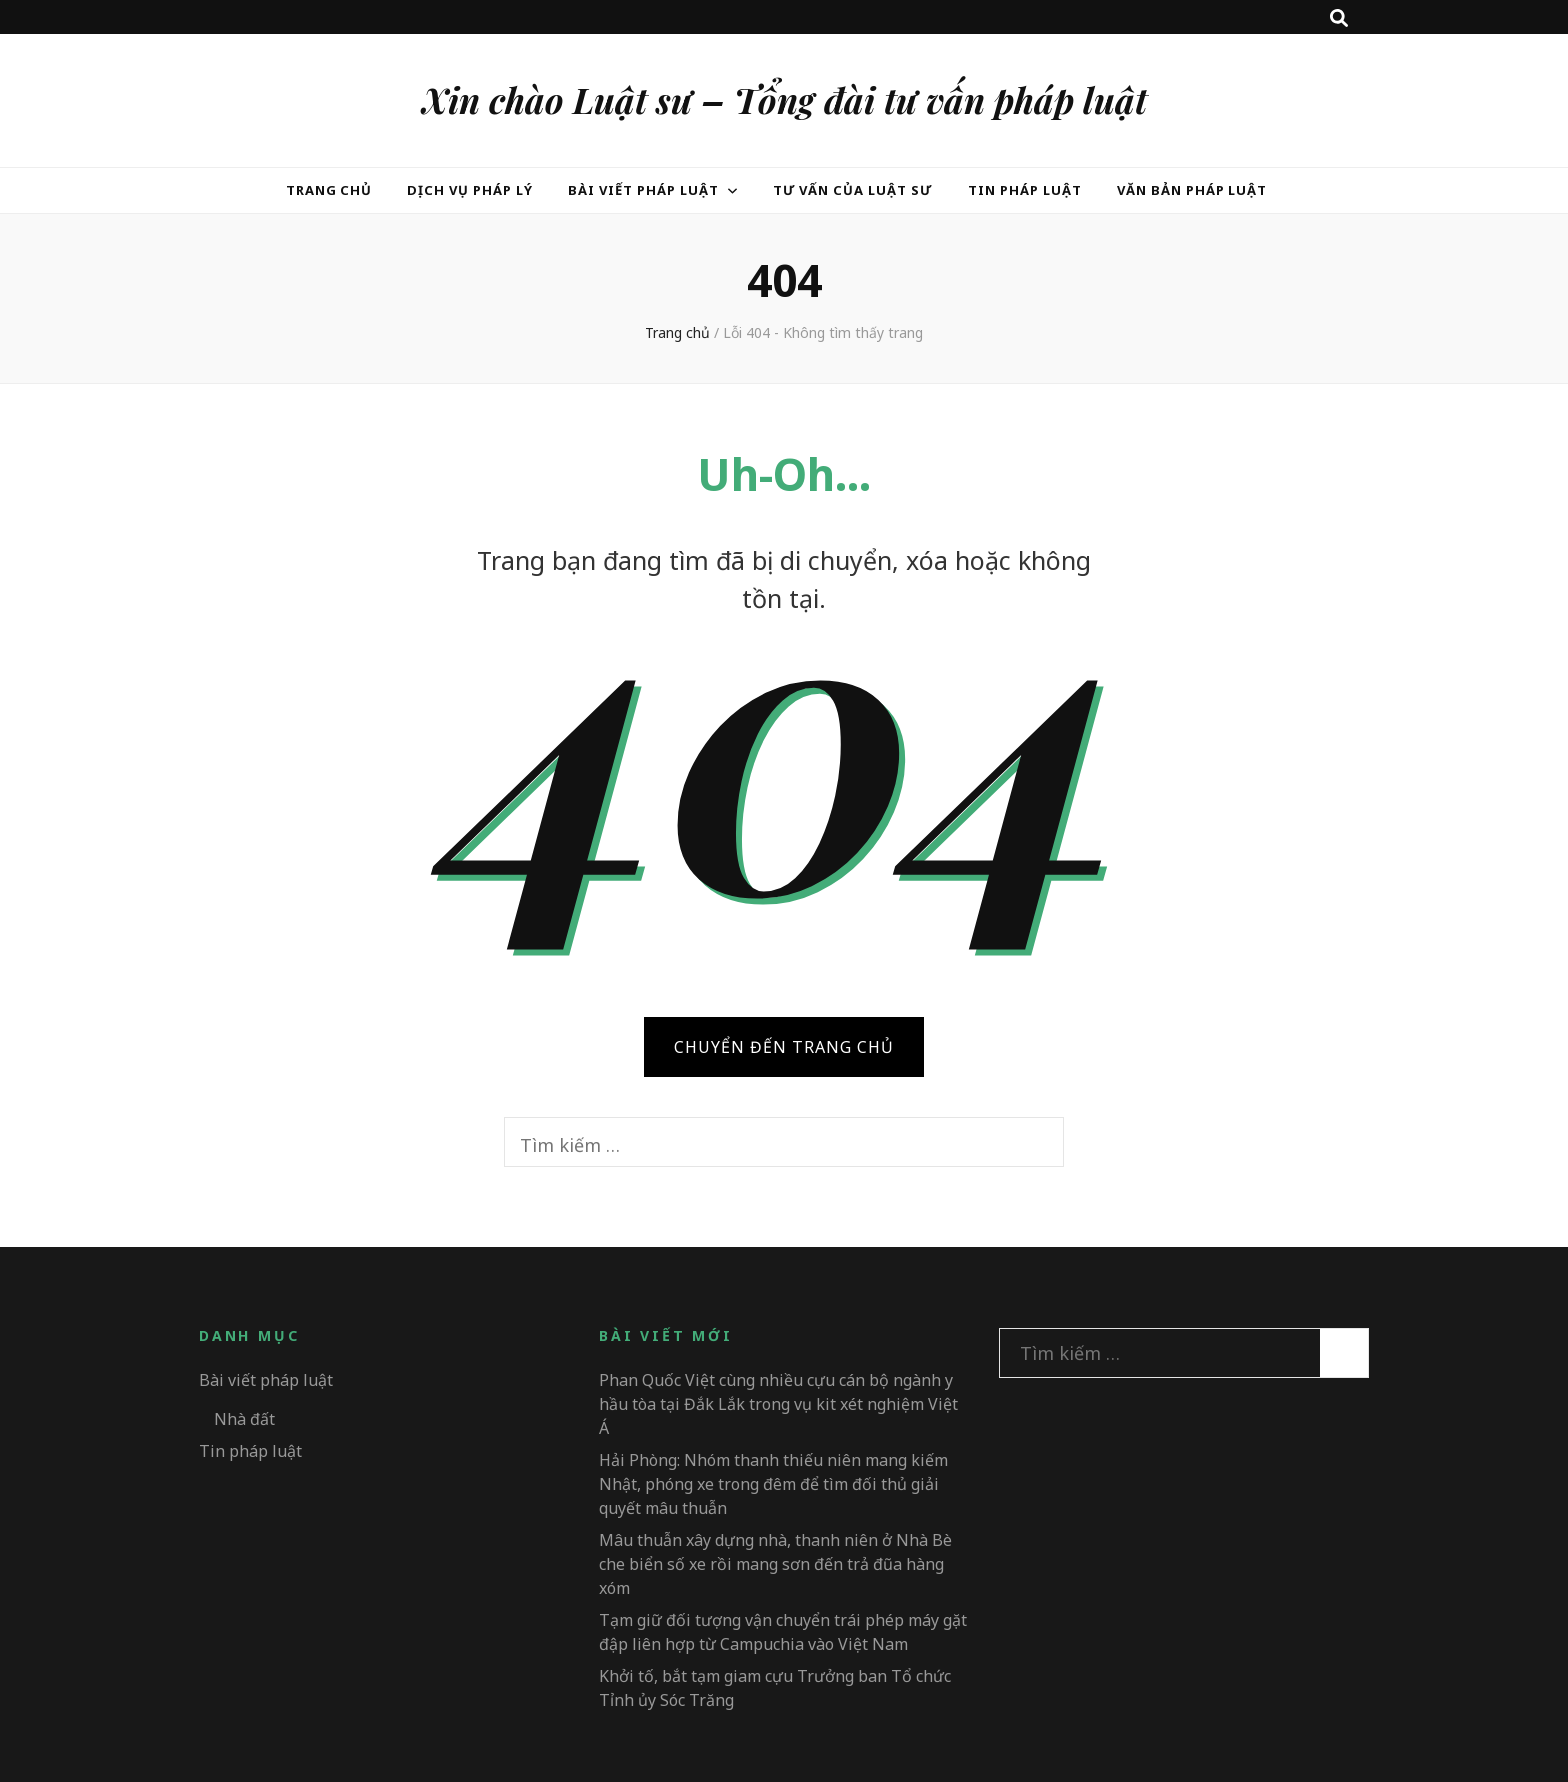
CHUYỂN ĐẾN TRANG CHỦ (784, 1047)
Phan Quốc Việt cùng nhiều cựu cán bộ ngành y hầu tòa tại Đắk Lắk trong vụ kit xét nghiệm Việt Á (778, 1404)
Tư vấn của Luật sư (853, 190)
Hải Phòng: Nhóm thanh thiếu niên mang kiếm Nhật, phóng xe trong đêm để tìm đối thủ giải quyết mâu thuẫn (773, 1484)
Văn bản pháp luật (1192, 190)
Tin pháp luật (1025, 190)
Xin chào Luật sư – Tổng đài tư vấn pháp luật (784, 99)
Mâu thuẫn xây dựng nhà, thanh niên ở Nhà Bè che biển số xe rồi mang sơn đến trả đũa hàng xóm (775, 1564)
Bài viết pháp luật (643, 190)
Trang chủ (329, 190)
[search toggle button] (1339, 18)
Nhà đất (244, 1419)
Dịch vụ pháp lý (470, 190)
